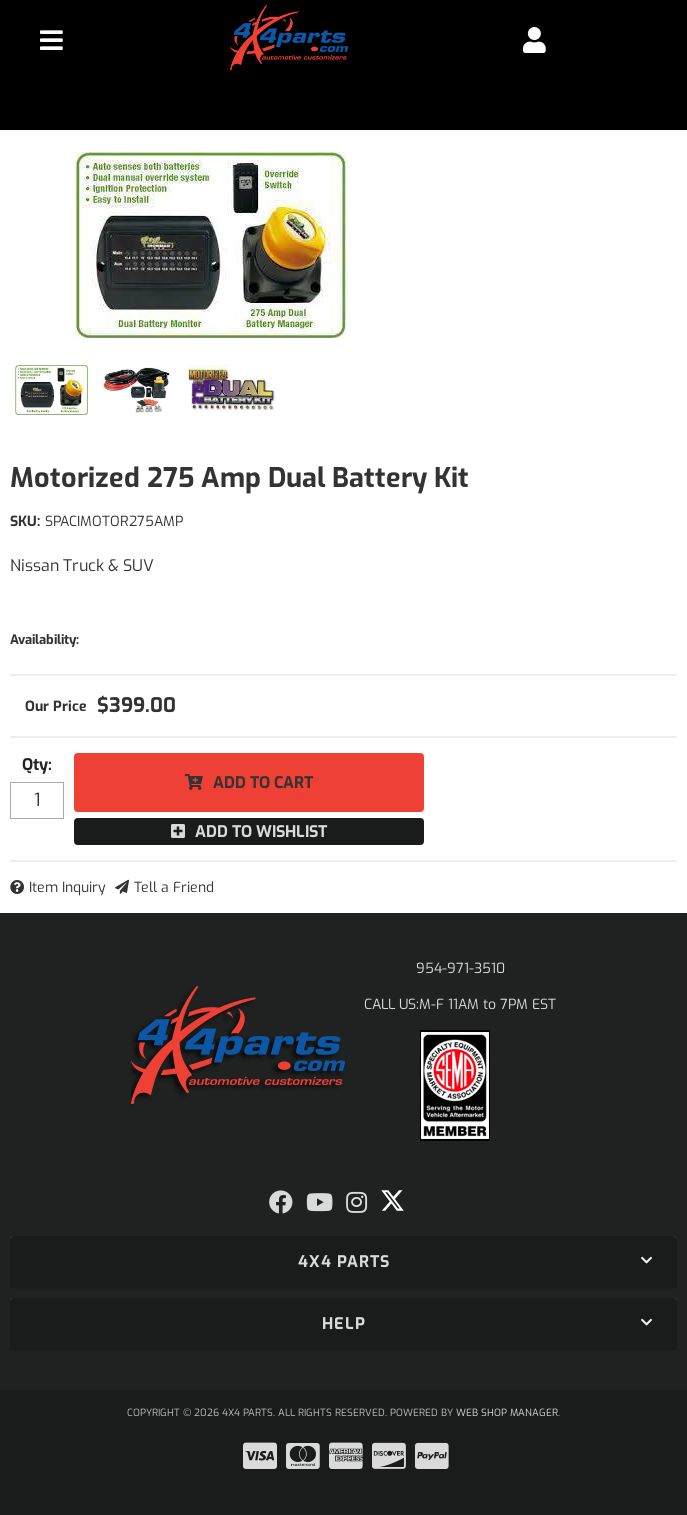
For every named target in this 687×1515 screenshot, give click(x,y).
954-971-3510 (460, 968)
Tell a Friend (174, 887)
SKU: (25, 521)
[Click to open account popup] (534, 40)
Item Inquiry (67, 887)
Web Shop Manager (507, 1412)
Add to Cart (263, 782)
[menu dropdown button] (51, 40)
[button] (343, 1262)
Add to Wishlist (261, 831)
